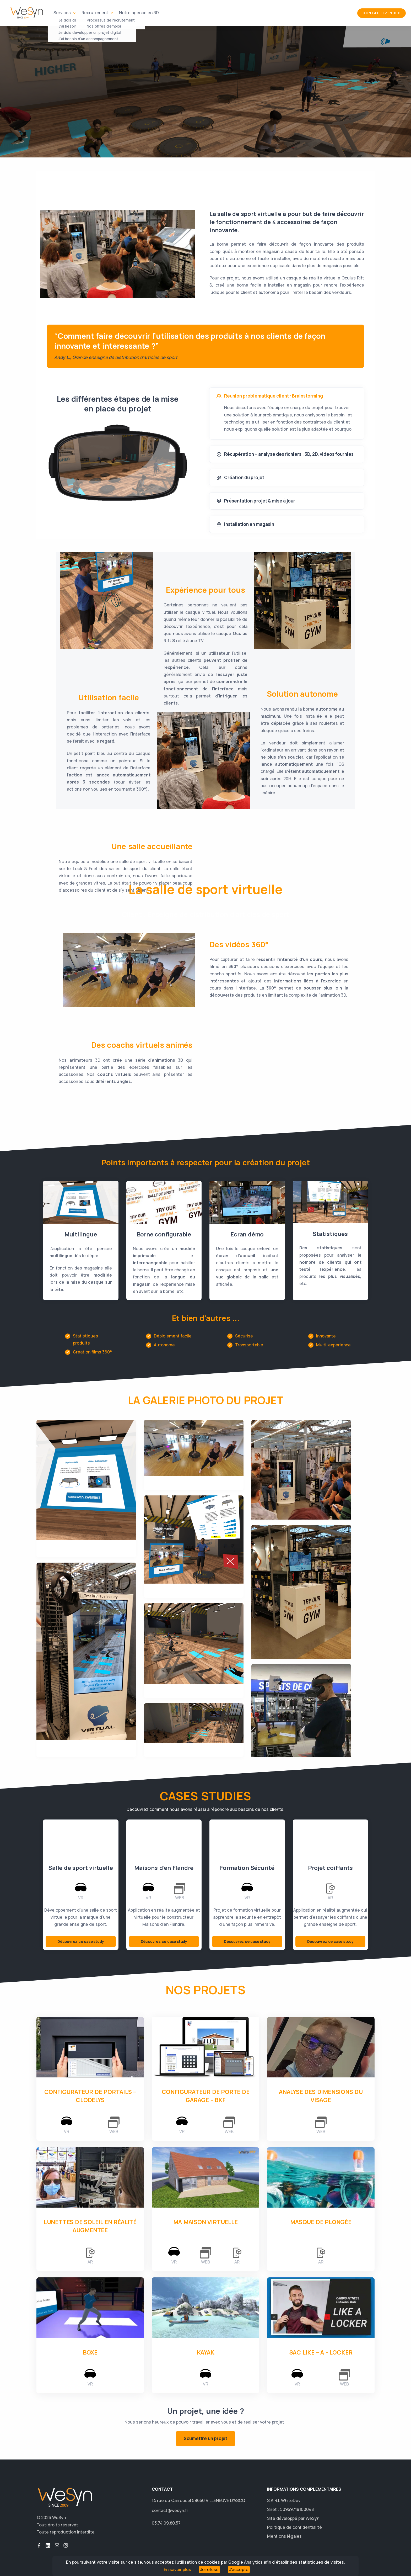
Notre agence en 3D (139, 12)
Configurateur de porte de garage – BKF (206, 2096)
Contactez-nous (382, 13)
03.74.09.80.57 (166, 2523)
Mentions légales (284, 2536)
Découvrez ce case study (80, 1941)
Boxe (90, 2352)
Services (62, 12)
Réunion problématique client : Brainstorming (269, 396)
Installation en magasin (245, 524)
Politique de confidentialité (294, 2527)
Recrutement (95, 12)
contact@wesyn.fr (170, 2510)
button (39, 2545)
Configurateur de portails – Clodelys (90, 2096)
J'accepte (238, 2569)
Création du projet (240, 478)
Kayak (205, 2352)
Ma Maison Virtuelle (205, 2222)
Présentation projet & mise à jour (255, 501)
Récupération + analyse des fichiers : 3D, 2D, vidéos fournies (285, 454)
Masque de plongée (320, 2222)
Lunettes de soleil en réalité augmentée (90, 2226)
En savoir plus (177, 2569)
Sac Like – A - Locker (321, 2352)
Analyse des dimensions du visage (321, 2096)
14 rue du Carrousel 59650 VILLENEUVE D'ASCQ (198, 2500)
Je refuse (209, 2569)
